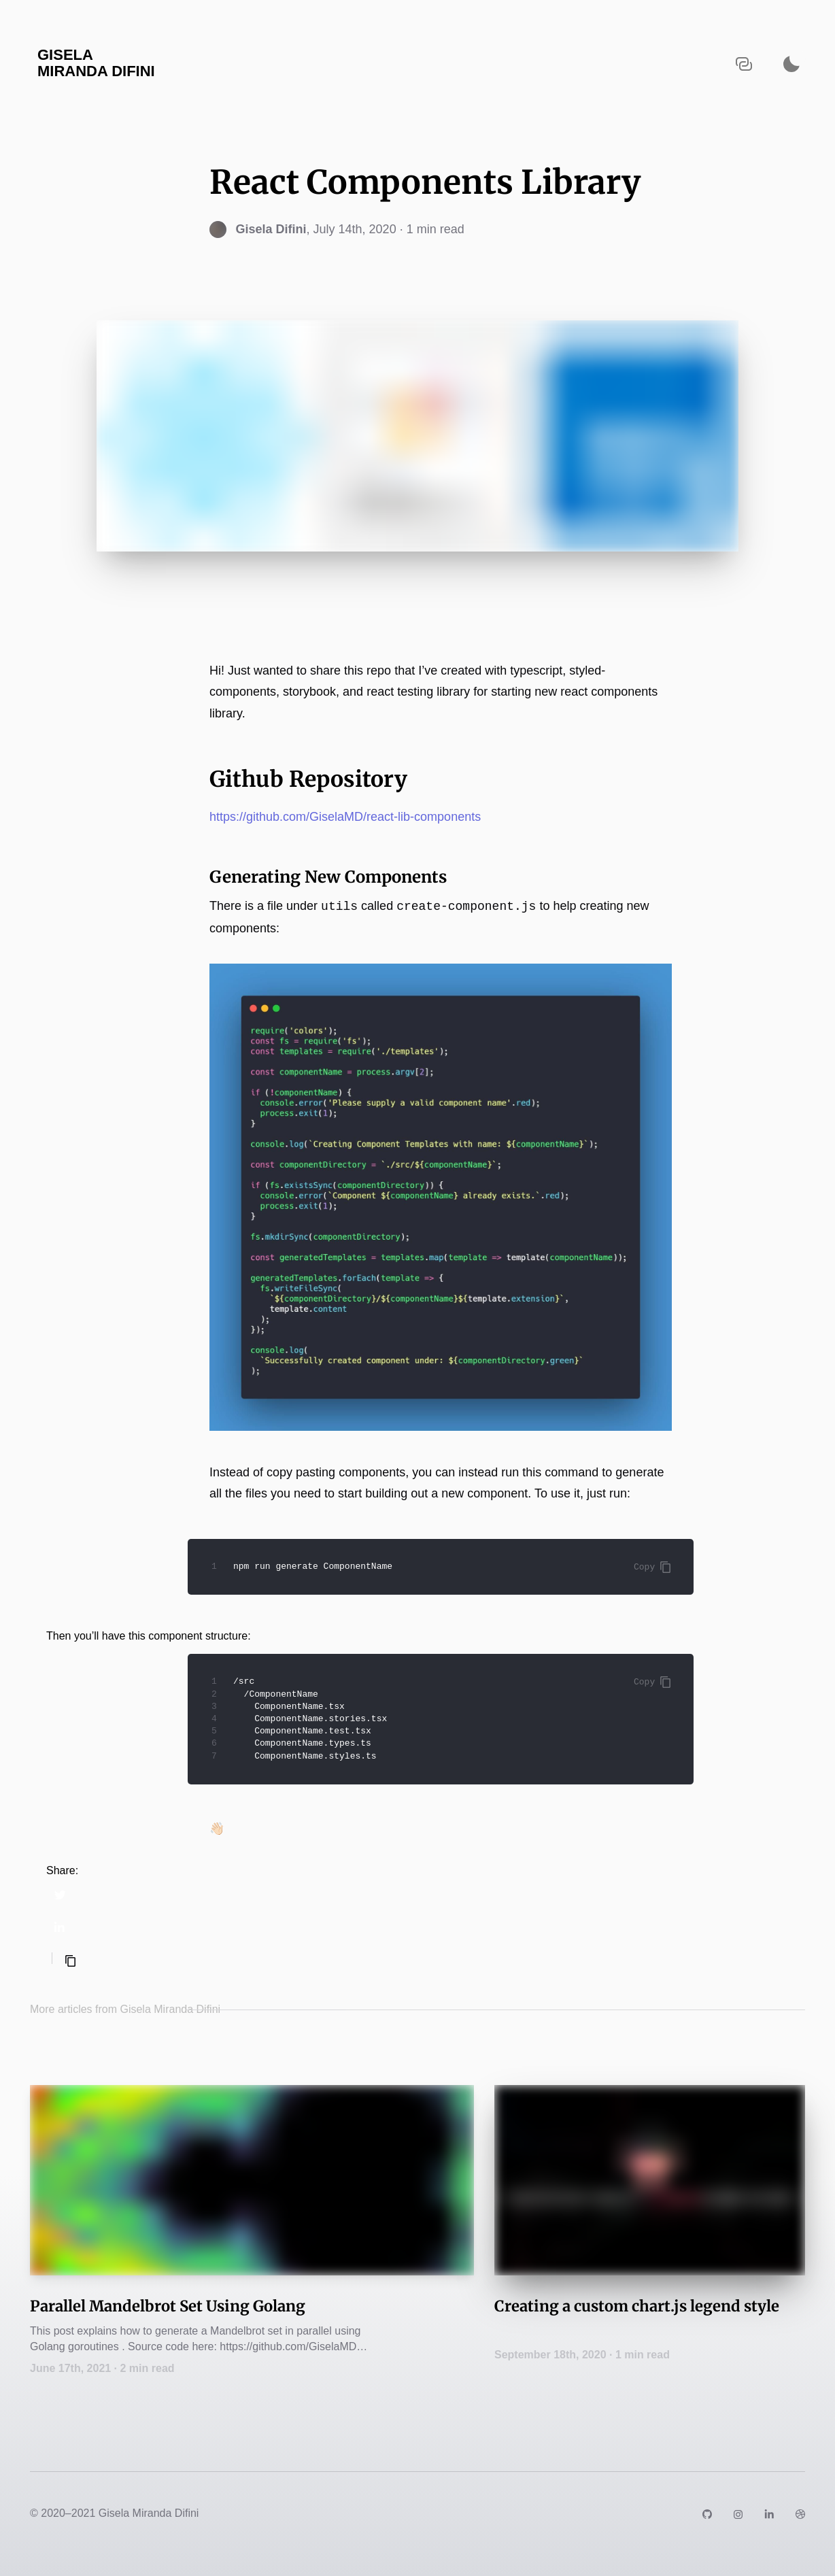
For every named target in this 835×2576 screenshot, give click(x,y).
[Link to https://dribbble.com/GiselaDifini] (800, 2513)
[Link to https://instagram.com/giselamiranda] (738, 2513)
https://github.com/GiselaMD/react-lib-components (345, 817)
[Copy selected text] (70, 1961)
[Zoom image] (440, 1197)
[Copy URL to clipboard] (743, 63)
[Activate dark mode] (791, 63)
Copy (652, 1567)
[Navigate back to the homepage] (151, 63)
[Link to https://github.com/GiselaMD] (707, 2513)
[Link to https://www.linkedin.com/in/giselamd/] (769, 2513)
